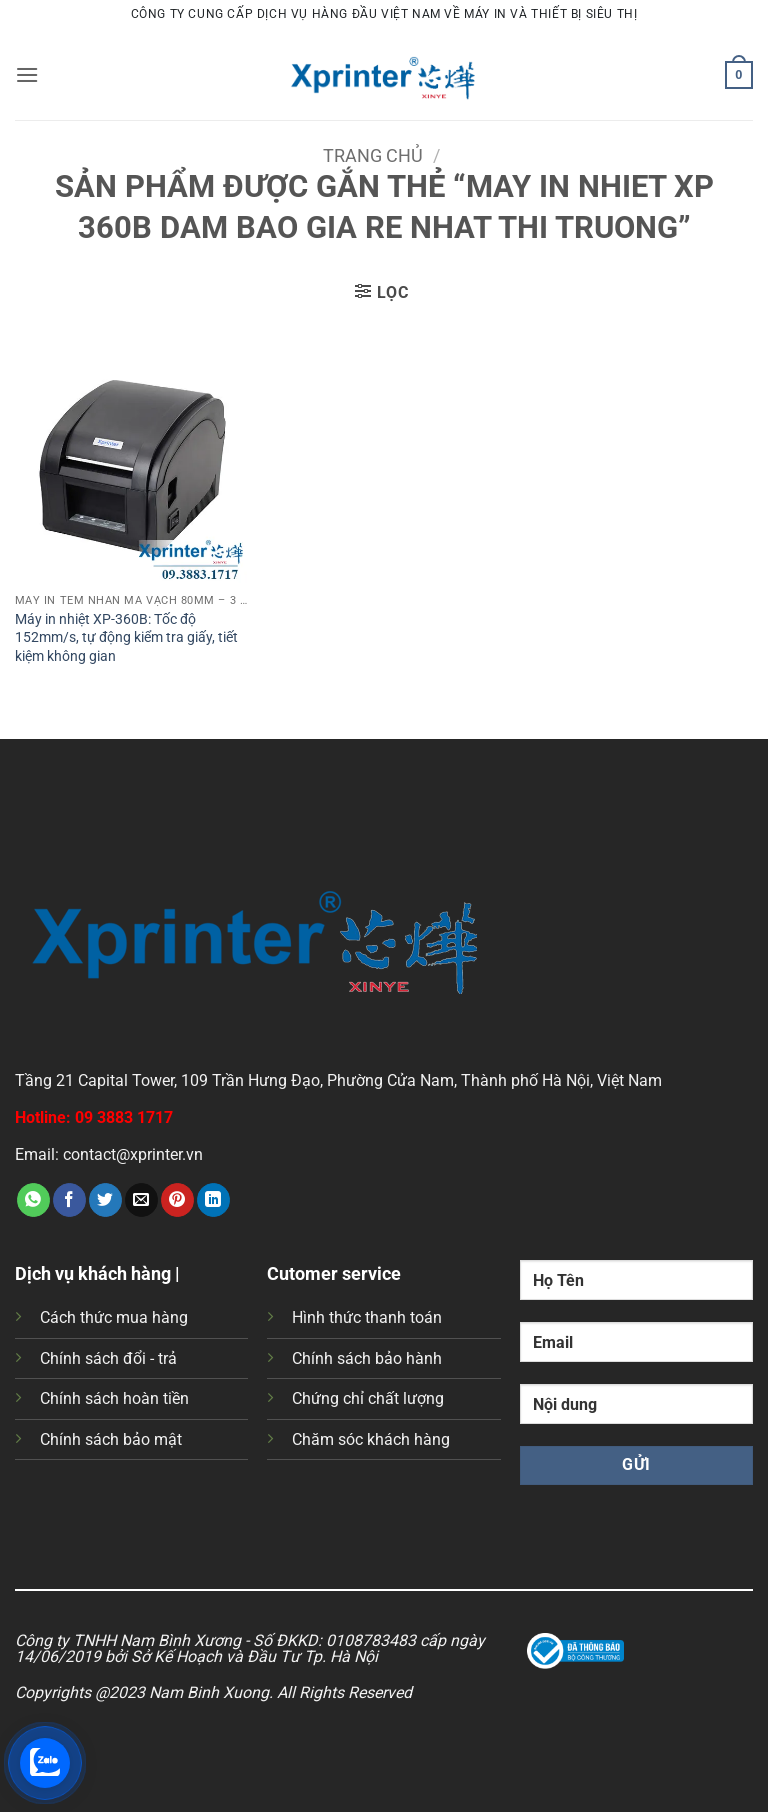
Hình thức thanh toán (367, 1317)
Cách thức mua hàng (114, 1317)
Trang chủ (373, 155)
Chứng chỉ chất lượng (368, 1398)
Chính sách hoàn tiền (114, 1398)
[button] (27, 74)
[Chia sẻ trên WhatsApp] (33, 1200)
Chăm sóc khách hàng (371, 1439)
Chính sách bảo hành (367, 1358)
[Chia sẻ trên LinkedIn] (213, 1200)
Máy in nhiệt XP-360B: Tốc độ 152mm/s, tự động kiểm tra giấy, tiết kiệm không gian (126, 638)
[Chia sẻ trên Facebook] (69, 1200)
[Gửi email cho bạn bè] (141, 1200)
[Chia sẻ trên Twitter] (105, 1200)
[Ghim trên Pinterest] (177, 1200)
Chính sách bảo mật (111, 1439)
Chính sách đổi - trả (108, 1358)
